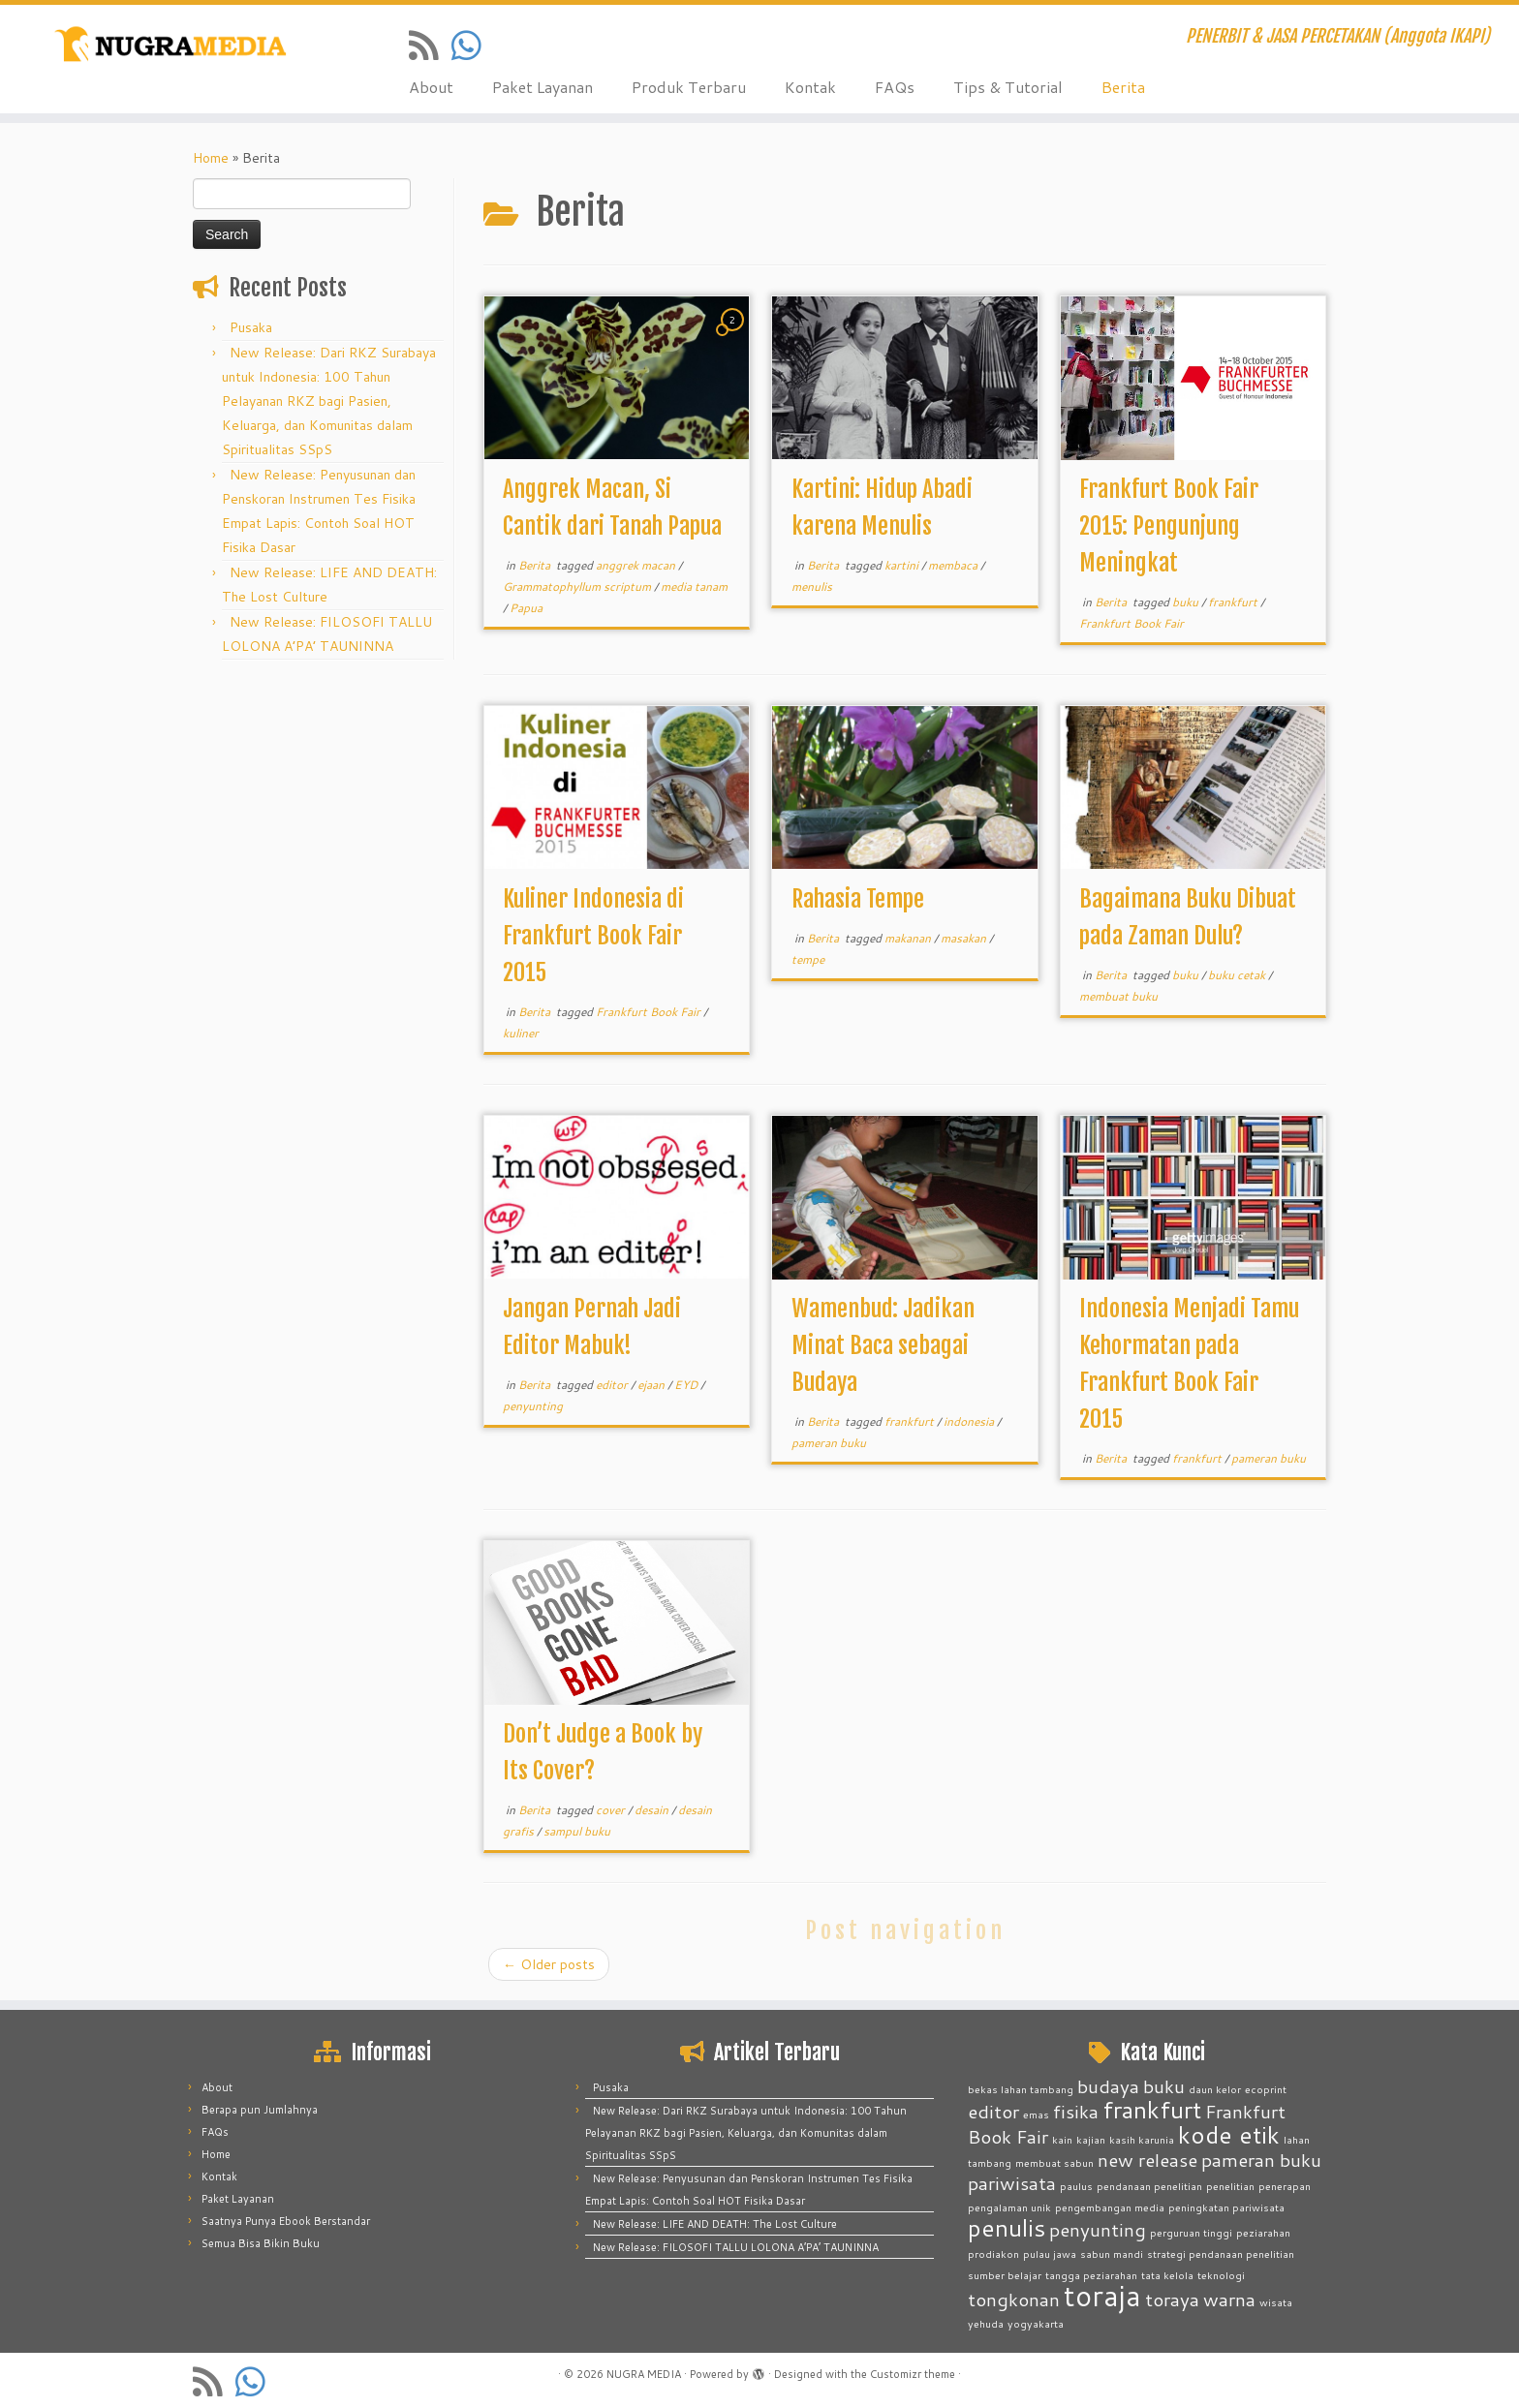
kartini (902, 565)
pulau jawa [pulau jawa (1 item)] (1049, 2253)
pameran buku (828, 1443)
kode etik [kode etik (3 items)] (1229, 2134)
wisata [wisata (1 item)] (1275, 2302)
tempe (807, 959)
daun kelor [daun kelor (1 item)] (1215, 2089)
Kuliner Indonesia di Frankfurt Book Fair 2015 (593, 935)
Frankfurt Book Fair (1131, 623)
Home (211, 158)
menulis (811, 586)
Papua (526, 608)
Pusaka (251, 327)
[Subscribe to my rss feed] (430, 45)
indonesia (970, 1421)
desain (653, 1810)
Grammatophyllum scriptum (578, 586)
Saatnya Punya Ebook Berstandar (286, 2221)
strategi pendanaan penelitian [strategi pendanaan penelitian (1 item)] (1220, 2253)
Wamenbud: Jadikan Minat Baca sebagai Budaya (883, 1345)
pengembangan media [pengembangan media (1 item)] (1109, 2207)
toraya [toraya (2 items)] (1172, 2299)
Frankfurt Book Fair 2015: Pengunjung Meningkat (1168, 526)
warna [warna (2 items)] (1229, 2299)
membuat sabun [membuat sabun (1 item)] (1054, 2162)
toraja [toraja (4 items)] (1102, 2295)
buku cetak (1238, 975)
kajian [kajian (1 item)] (1090, 2139)
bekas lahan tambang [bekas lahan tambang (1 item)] (1020, 2089)
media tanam (694, 586)
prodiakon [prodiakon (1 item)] (993, 2253)
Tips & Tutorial (1008, 87)
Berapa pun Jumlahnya (260, 2109)
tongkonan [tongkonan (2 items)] (1014, 2299)
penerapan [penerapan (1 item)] (1284, 2185)
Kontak (810, 87)
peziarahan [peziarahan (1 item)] (1263, 2232)
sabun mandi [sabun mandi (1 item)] (1111, 2253)
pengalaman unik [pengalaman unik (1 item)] (1009, 2207)
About (431, 87)
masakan (965, 938)
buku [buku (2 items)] (1164, 2086)
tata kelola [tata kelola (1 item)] (1167, 2275)
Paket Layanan (542, 87)
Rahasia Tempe (857, 898)
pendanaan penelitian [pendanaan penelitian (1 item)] (1149, 2185)
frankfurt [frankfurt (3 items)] (1151, 2109)
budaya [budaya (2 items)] (1108, 2086)
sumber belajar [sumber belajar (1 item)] (1004, 2275)
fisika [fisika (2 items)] (1076, 2111)
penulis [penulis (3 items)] (1006, 2227)
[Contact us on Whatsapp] (472, 45)
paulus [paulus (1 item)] (1076, 2185)
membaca (954, 565)
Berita (1123, 87)
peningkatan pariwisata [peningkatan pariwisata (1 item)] (1226, 2207)
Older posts (549, 1964)
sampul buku (576, 1831)
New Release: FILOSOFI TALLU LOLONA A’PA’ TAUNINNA (736, 2247)
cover (612, 1810)
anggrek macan (637, 565)
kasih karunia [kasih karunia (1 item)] (1141, 2139)
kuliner (521, 1033)
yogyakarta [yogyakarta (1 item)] (1036, 2323)
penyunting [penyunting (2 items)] (1097, 2229)
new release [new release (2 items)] (1147, 2159)
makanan (909, 938)
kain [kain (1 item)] (1062, 2139)
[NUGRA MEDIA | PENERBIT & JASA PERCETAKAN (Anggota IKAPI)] (175, 46)
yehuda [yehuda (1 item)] (986, 2323)
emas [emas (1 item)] (1036, 2114)
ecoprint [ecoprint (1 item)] (1265, 2089)
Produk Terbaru (689, 87)
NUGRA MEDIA (643, 2374)
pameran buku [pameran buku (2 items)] (1261, 2159)
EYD (687, 1384)
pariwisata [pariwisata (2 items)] (1012, 2183)
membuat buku (1118, 996)
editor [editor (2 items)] (993, 2111)
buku (1186, 602)
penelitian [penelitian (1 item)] (1230, 2185)
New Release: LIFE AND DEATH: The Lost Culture (715, 2224)
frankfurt (1234, 602)
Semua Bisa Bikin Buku (261, 2243)
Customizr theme (912, 2374)
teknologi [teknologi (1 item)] (1221, 2275)
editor (613, 1384)
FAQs (894, 87)
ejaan (652, 1384)
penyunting (533, 1406)
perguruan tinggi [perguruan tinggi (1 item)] (1191, 2232)
